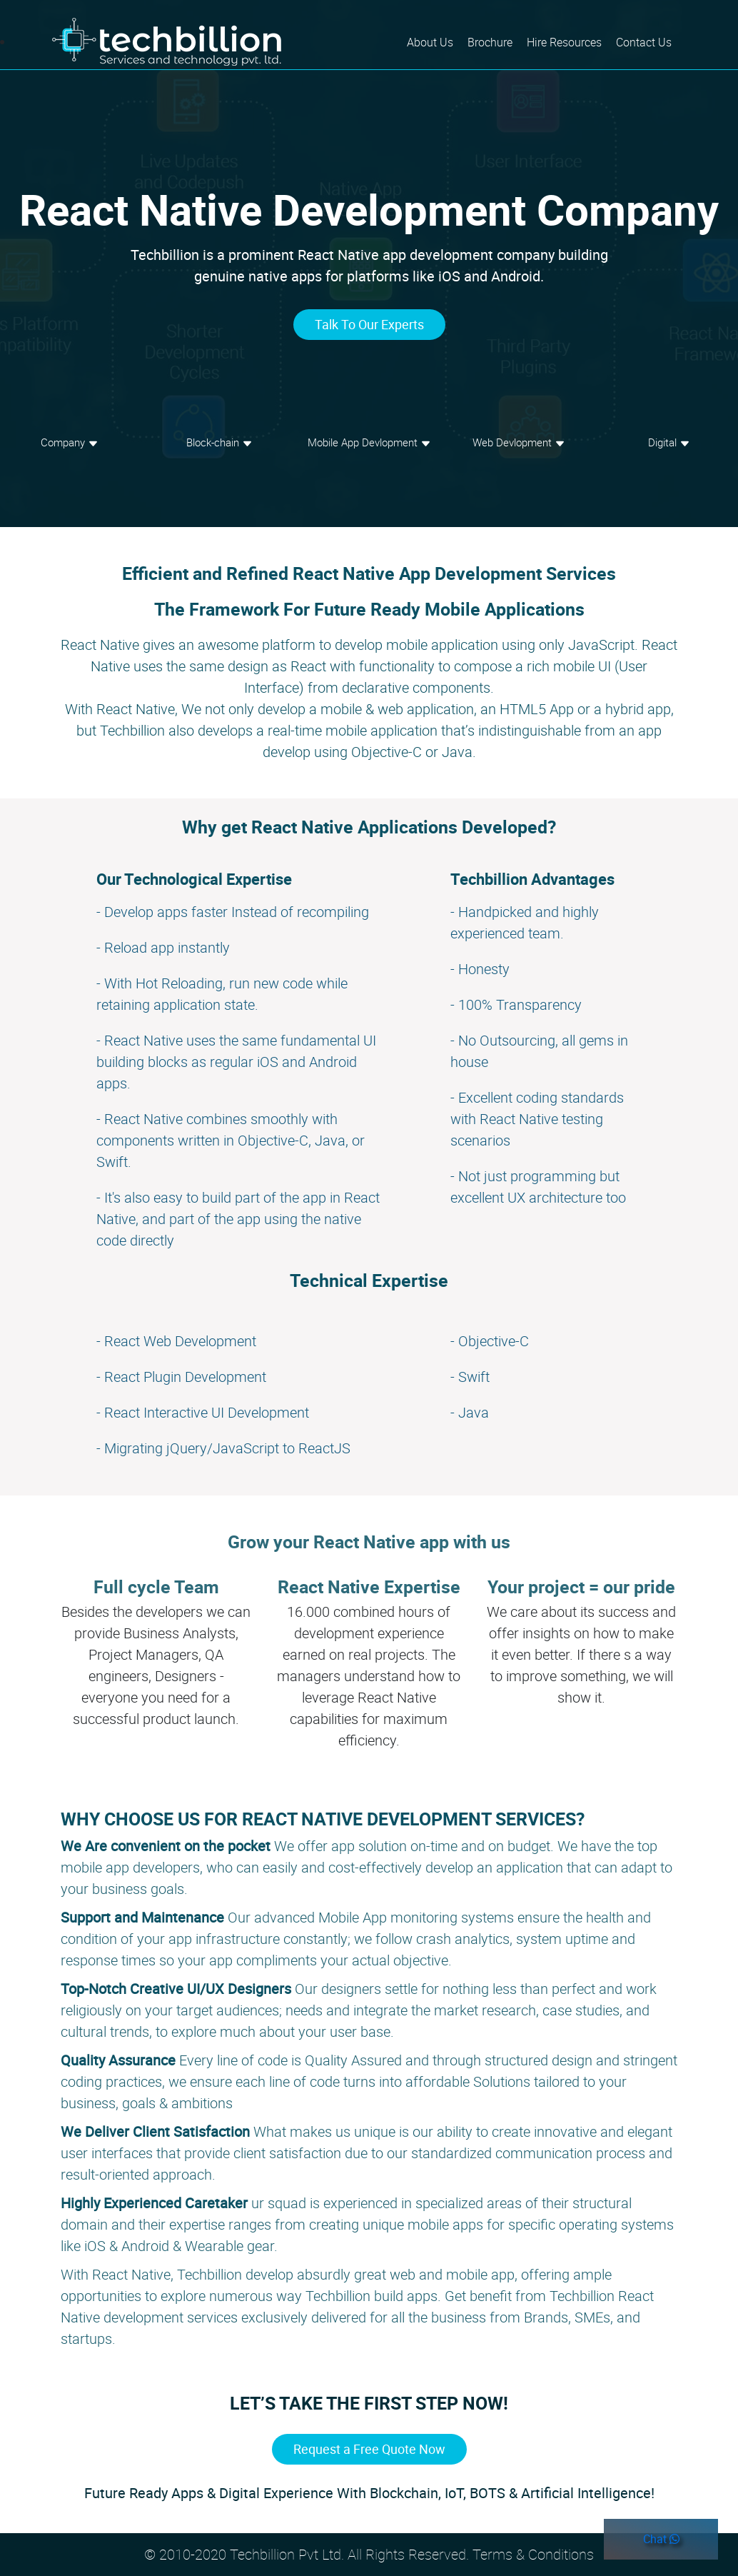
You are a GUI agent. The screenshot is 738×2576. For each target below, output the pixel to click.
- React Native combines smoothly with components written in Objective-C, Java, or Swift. (230, 1140)
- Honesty (480, 968)
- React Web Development (176, 1340)
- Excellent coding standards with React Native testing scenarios (537, 1119)
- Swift (470, 1376)
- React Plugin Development (181, 1376)
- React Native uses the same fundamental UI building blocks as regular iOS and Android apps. (236, 1062)
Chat (661, 2539)
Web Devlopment (518, 442)
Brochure (489, 42)
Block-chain (219, 442)
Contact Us (644, 42)
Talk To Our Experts (369, 324)
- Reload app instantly (163, 947)
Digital (669, 442)
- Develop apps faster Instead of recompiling (232, 911)
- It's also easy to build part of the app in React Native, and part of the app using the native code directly (238, 1219)
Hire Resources (564, 42)
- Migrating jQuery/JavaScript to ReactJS (223, 1448)
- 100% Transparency (516, 1004)
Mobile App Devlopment (369, 442)
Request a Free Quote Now (369, 2448)
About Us (433, 41)
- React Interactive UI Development (202, 1412)
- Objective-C (489, 1340)
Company (69, 442)
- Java (469, 1412)
